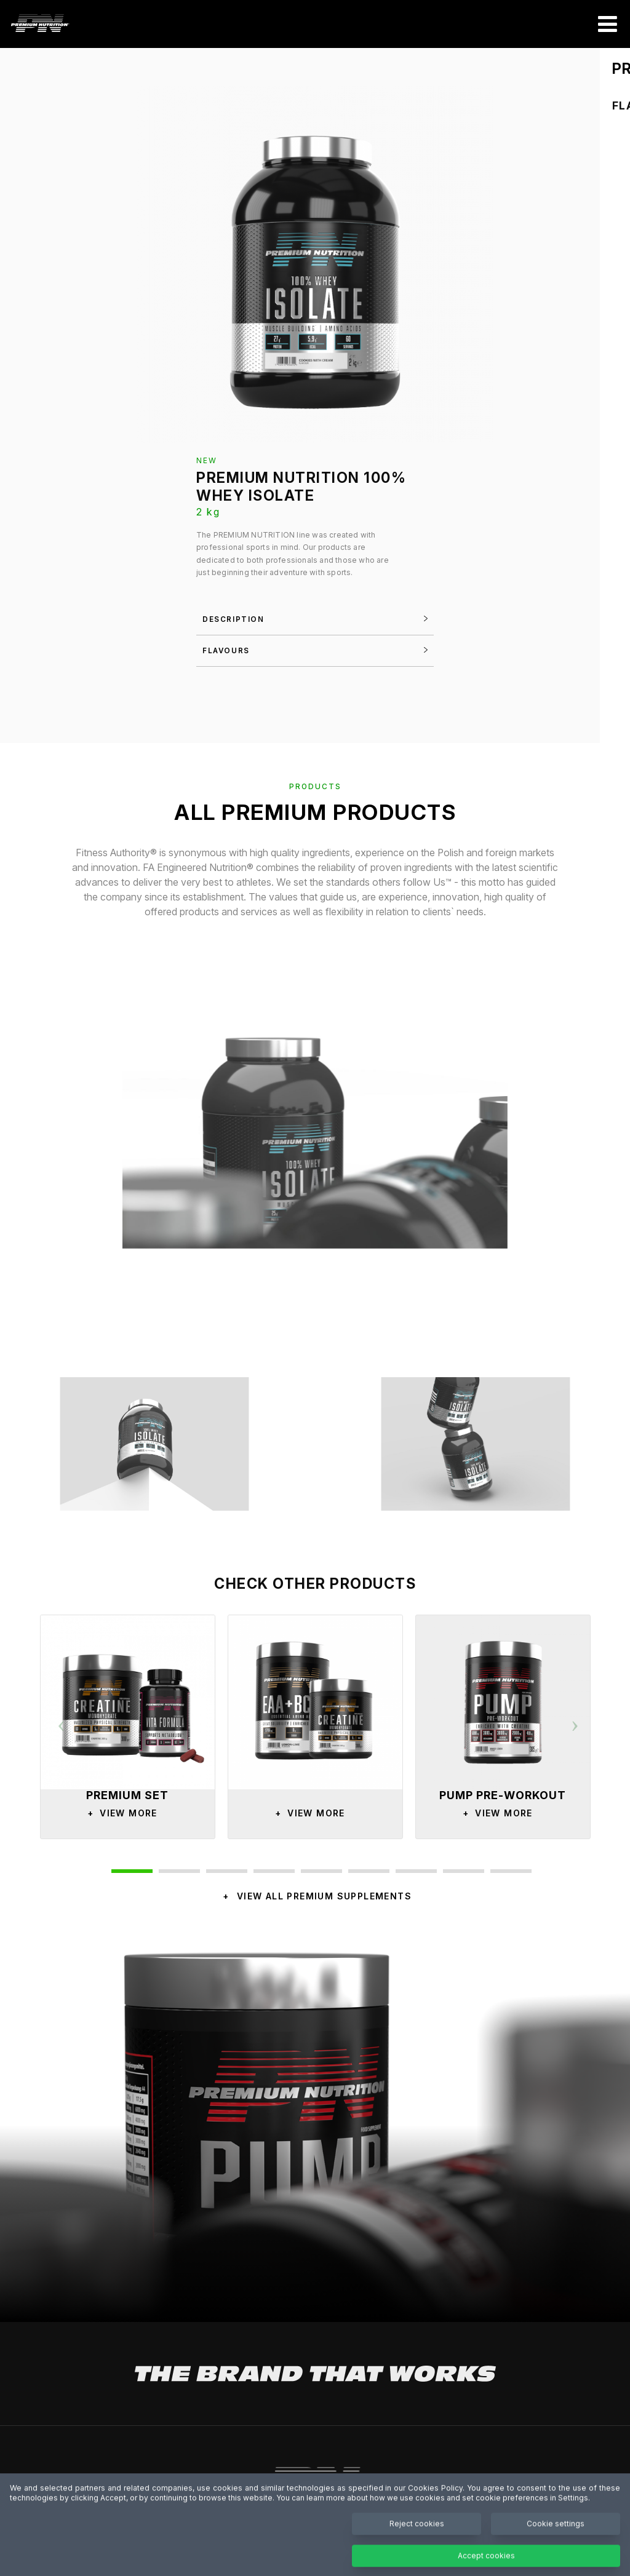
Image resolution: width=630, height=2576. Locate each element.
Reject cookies (416, 2546)
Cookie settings (555, 2546)
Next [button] (575, 1720)
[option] (127, 1727)
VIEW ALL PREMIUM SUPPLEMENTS (324, 1896)
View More (119, 1813)
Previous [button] (61, 1720)
